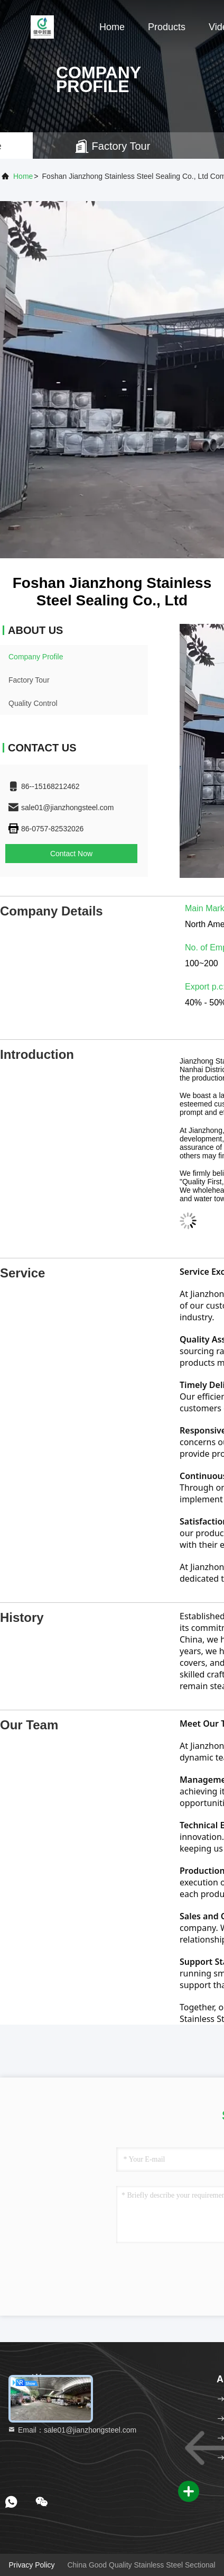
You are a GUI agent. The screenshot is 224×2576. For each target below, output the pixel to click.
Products (166, 27)
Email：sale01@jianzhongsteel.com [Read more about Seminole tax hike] (71, 2430)
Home (112, 27)
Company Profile (35, 656)
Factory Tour (29, 680)
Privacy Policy (31, 2565)
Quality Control (33, 703)
